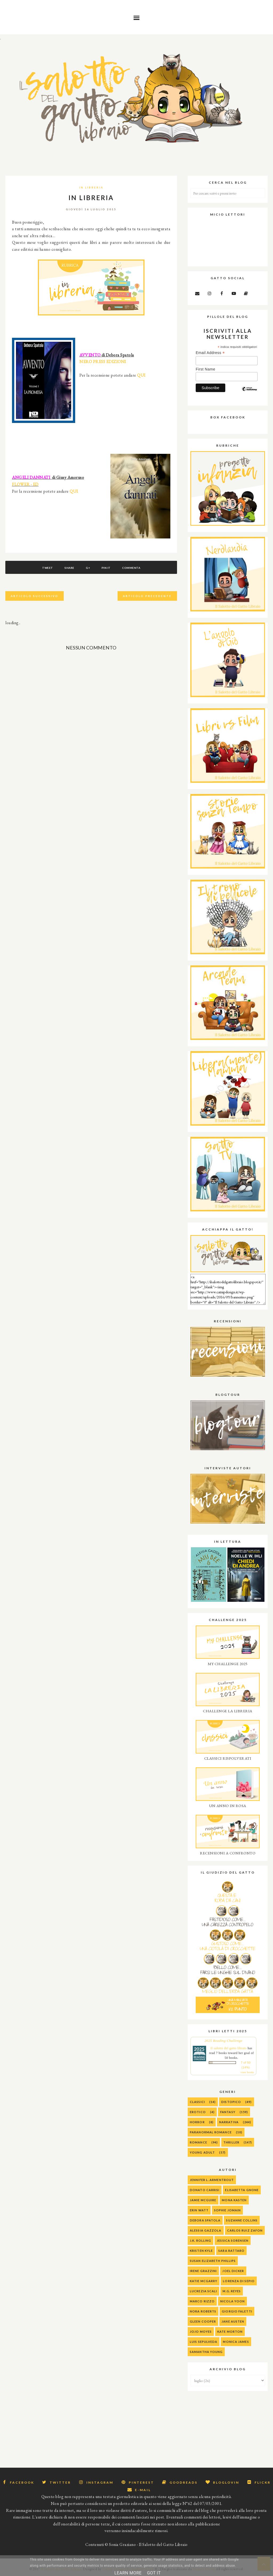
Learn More (128, 2572)
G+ (88, 567)
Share (69, 567)
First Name (205, 369)
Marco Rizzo (202, 2301)
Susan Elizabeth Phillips (213, 2260)
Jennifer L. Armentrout (212, 2180)
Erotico (198, 2112)
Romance (198, 2142)
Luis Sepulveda (203, 2341)
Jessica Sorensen (232, 2240)
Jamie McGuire (203, 2200)
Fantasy (227, 2112)
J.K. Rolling (200, 2240)
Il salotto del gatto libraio (229, 2048)
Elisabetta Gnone (242, 2190)
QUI (141, 375)
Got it (154, 2572)
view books (247, 2072)
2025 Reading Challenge (223, 2041)
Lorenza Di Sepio (239, 2281)
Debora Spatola (205, 2220)
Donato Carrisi (204, 2190)
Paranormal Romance (211, 2132)
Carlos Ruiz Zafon (245, 2230)
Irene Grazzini (203, 2271)
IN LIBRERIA (91, 187)
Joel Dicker (233, 2271)
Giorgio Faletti (237, 2311)
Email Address (210, 352)
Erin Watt (199, 2210)
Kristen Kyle (201, 2250)
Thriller (231, 2142)
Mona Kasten (234, 2200)
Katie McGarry (203, 2281)
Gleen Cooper (203, 2321)
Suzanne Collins (242, 2220)
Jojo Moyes (201, 2331)
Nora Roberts (203, 2311)
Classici (197, 2102)
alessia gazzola (206, 2230)
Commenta (131, 567)
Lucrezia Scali (203, 2291)
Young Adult (202, 2152)
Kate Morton (230, 2331)
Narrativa (229, 2122)
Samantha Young (206, 2351)
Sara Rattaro (231, 2250)
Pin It (106, 567)
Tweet (47, 567)
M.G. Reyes (232, 2291)
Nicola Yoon (232, 2301)
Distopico (231, 2102)
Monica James (236, 2341)
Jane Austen (233, 2321)
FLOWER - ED (25, 484)
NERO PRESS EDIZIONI (102, 361)
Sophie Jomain (227, 2210)
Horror (197, 2122)
